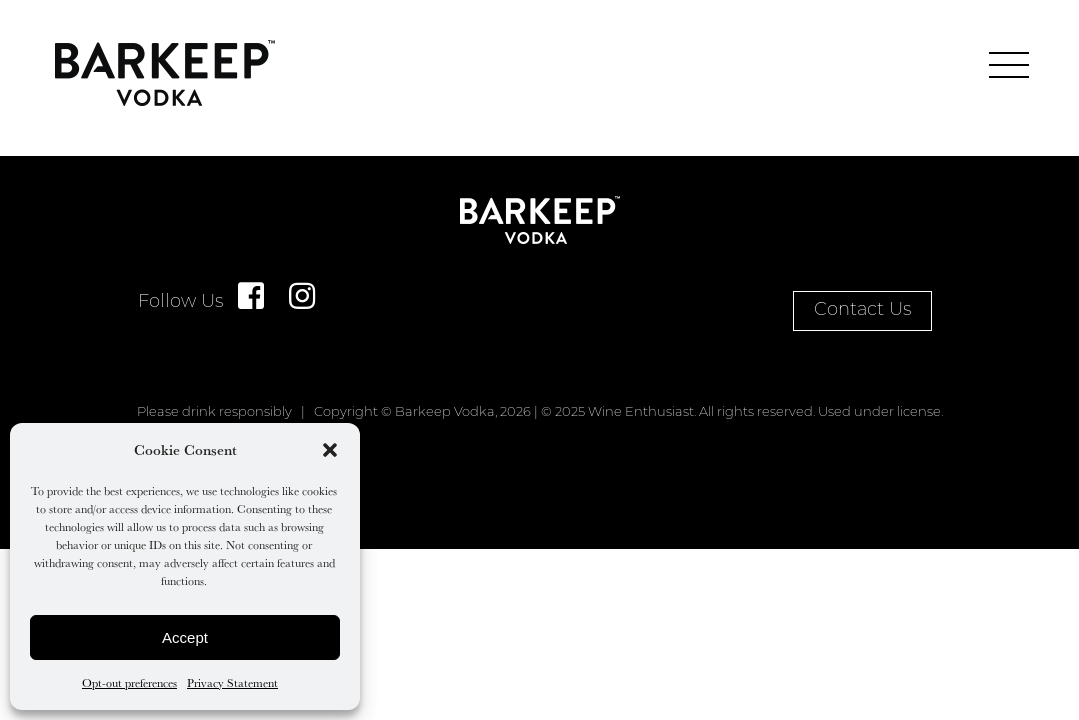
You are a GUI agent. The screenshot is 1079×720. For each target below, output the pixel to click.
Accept (185, 637)
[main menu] (1009, 65)
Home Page (165, 73)
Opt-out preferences (129, 682)
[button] (330, 450)
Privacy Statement (232, 682)
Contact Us (862, 310)
